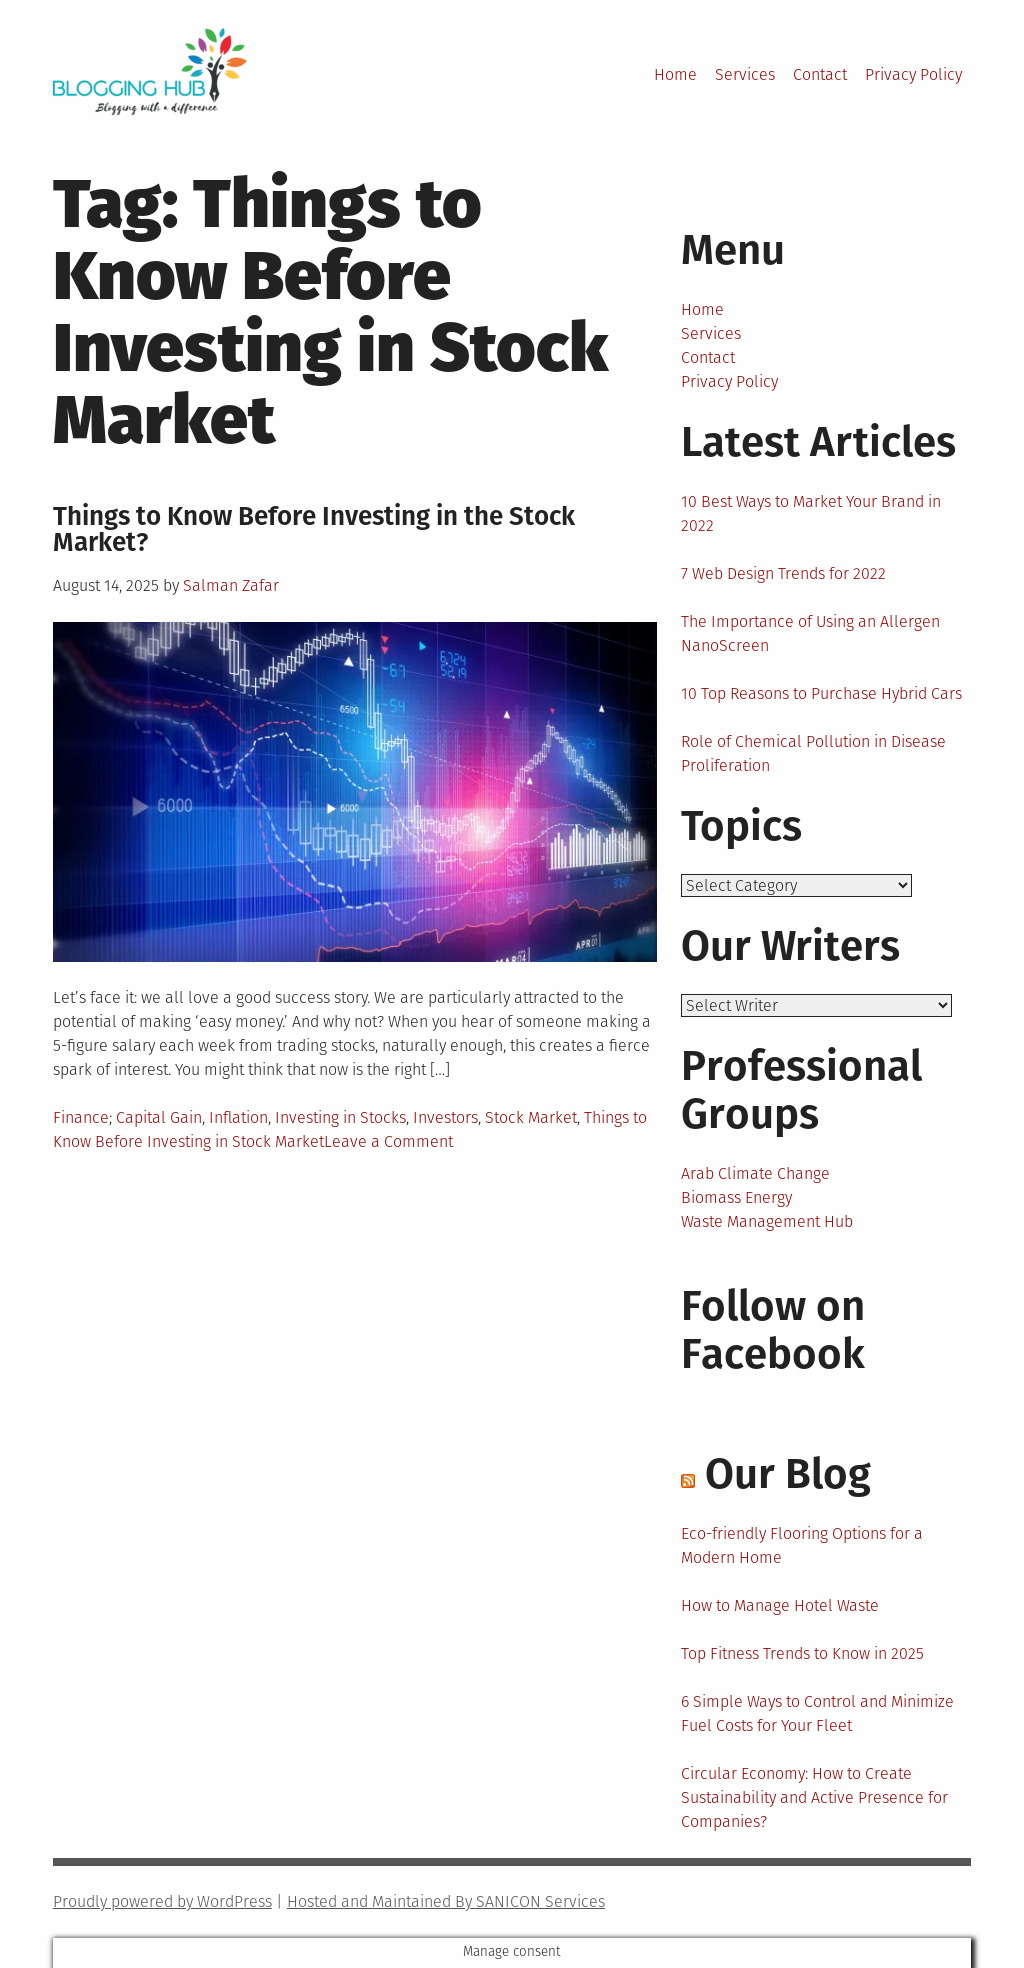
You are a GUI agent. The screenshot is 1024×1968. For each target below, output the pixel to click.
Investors (445, 1117)
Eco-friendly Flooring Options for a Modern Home (802, 1545)
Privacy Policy (913, 74)
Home (675, 74)
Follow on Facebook (773, 1330)
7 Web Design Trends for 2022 (783, 573)
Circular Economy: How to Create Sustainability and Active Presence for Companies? (814, 1797)
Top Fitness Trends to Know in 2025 (802, 1653)
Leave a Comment (388, 1141)
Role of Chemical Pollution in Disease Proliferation (813, 753)
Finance (81, 1117)
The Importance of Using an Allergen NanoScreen (810, 633)
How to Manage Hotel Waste (780, 1605)
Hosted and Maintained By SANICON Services (446, 1901)
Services (745, 74)
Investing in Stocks (340, 1117)
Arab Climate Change (755, 1173)
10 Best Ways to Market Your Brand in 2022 (811, 513)
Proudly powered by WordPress (162, 1901)
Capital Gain (159, 1117)
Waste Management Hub (767, 1221)
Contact (820, 74)
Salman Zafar (231, 585)
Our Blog (788, 1474)
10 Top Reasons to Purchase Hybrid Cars (821, 693)
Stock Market (531, 1117)
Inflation (238, 1117)
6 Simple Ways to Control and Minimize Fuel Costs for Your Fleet (817, 1713)
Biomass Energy (736, 1197)
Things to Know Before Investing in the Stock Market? (314, 529)
